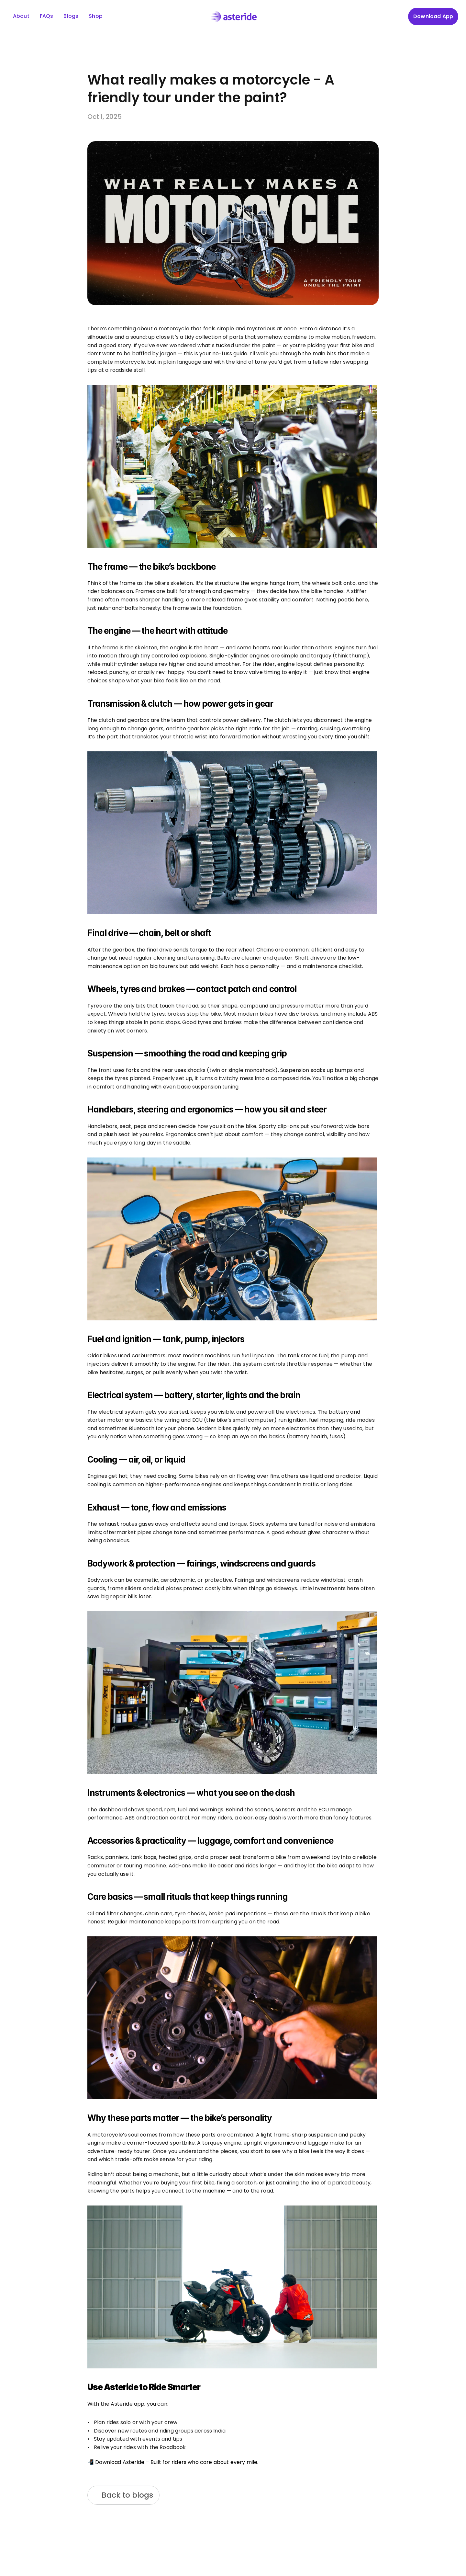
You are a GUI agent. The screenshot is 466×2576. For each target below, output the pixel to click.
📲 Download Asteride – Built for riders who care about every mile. (172, 2462)
